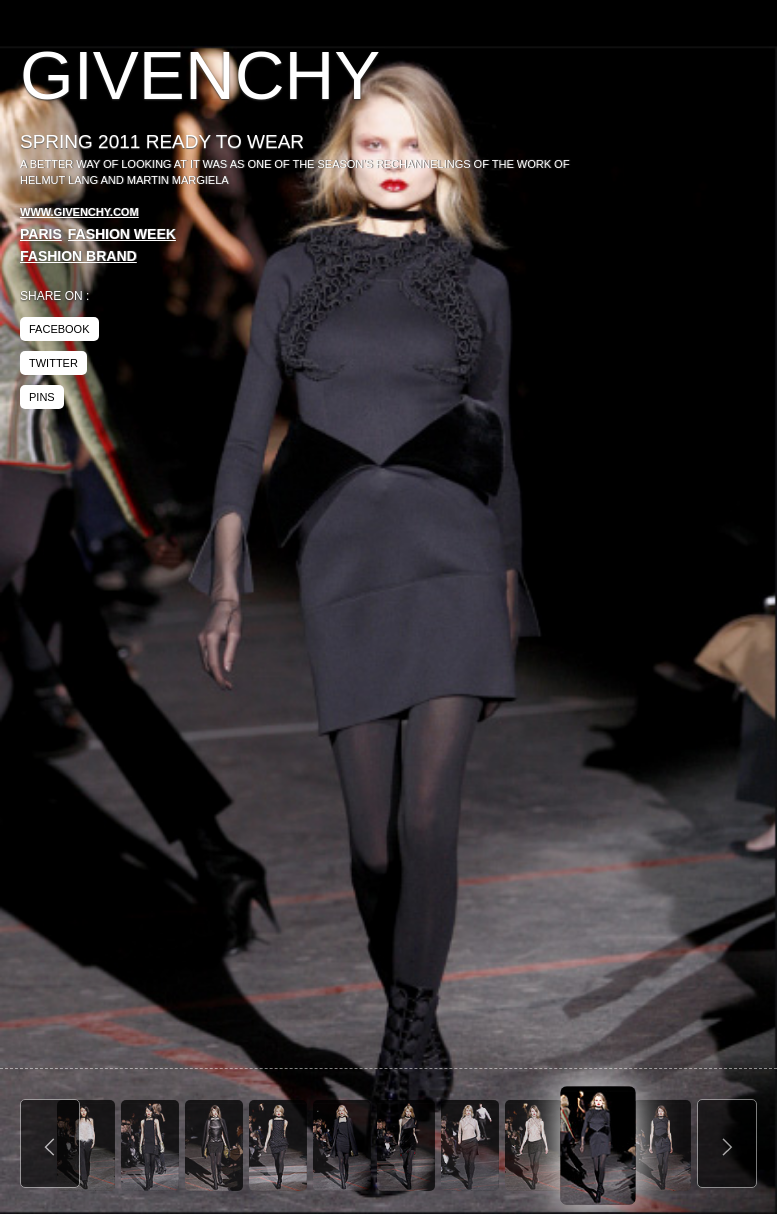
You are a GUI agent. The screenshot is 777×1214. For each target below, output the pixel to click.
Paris (41, 234)
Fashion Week (122, 234)
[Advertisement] (589, 190)
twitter (53, 363)
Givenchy (200, 75)
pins (42, 397)
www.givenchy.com (79, 212)
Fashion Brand (78, 256)
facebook (59, 329)
